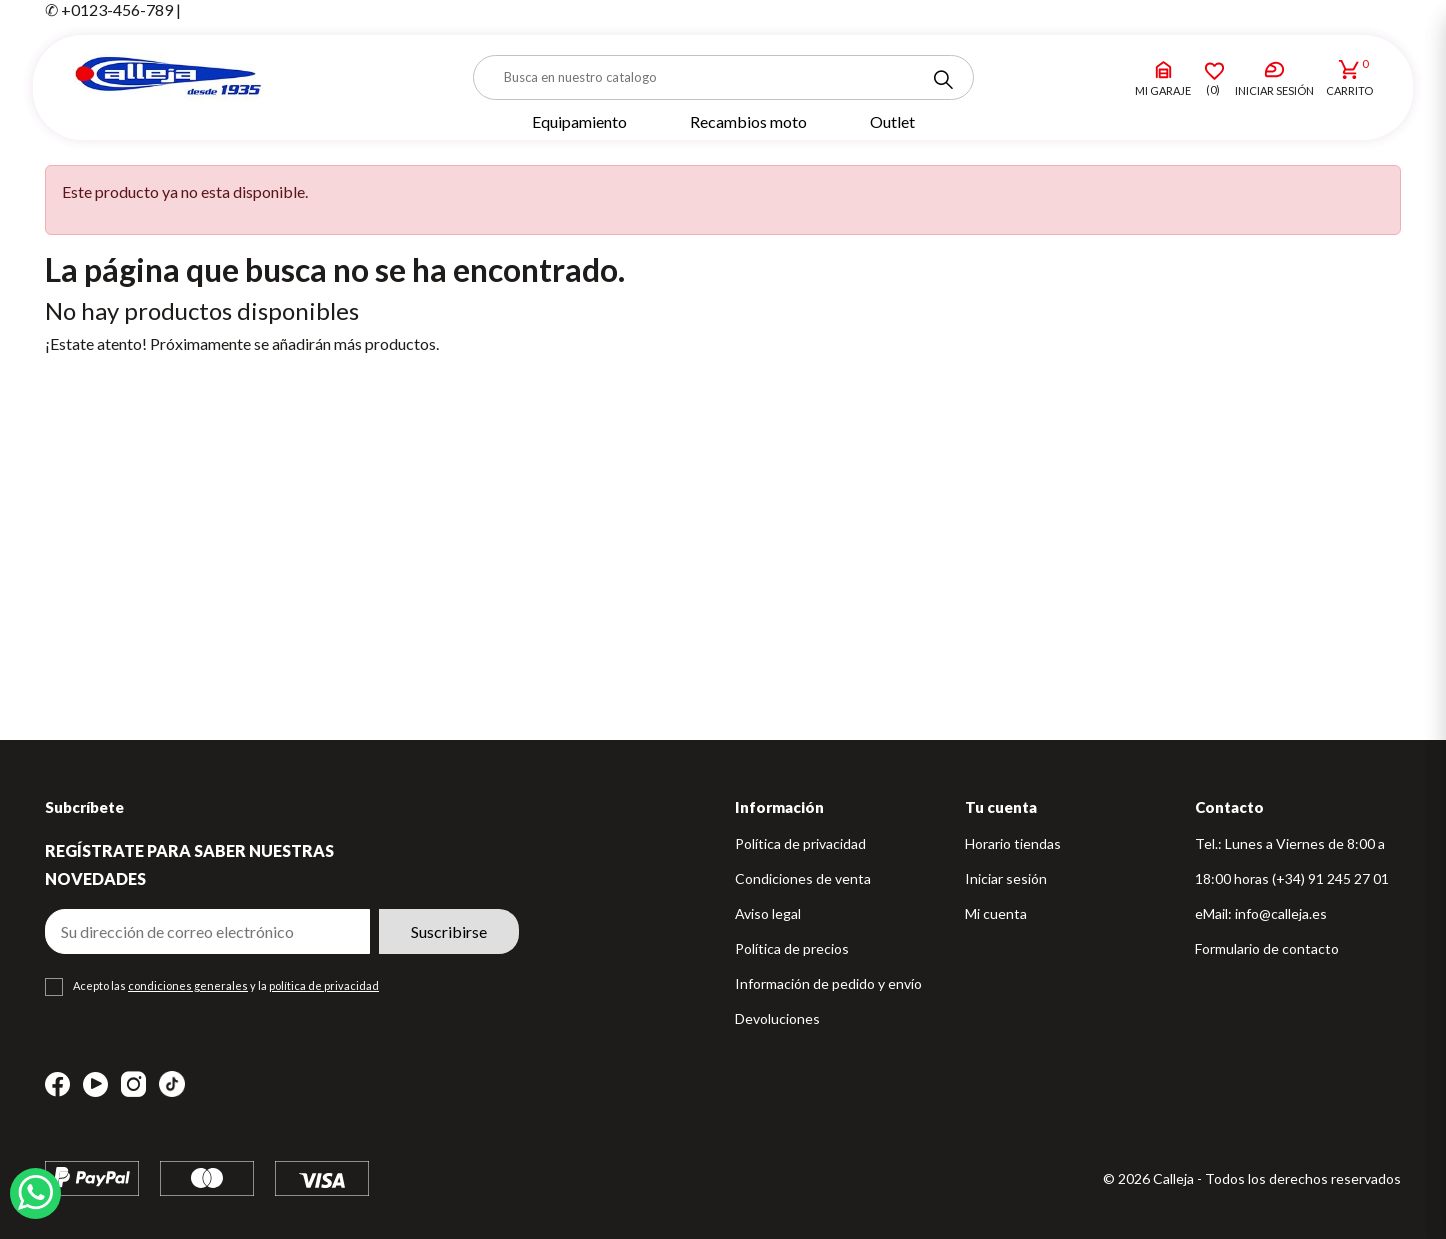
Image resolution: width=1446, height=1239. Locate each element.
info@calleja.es (1281, 913)
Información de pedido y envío (828, 983)
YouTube (95, 1084)
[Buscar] (723, 77)
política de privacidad (324, 985)
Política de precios (792, 948)
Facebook (57, 1084)
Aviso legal (768, 913)
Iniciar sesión (1006, 878)
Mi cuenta (996, 913)
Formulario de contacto (1267, 948)
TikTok (172, 1084)
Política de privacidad (800, 843)
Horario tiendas (1013, 843)
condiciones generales (188, 985)
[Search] (943, 80)
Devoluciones (777, 1018)
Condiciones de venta (803, 878)
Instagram (133, 1084)
